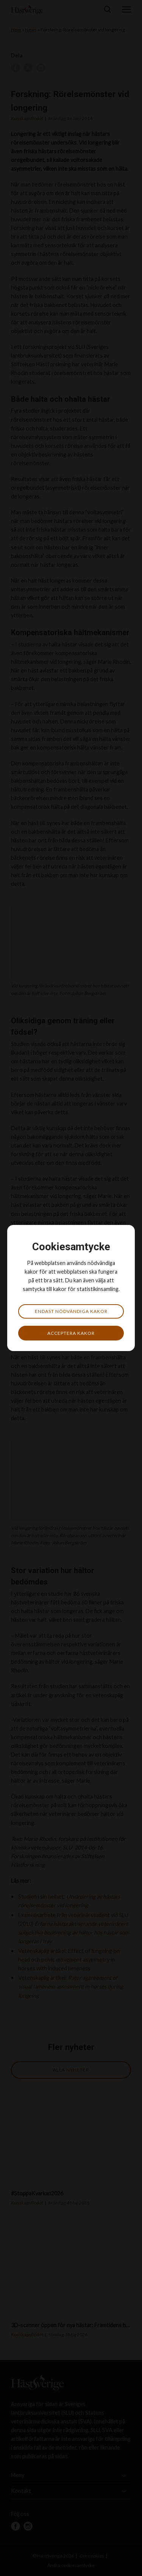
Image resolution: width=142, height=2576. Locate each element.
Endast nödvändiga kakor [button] (71, 1311)
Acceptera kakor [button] (71, 1333)
